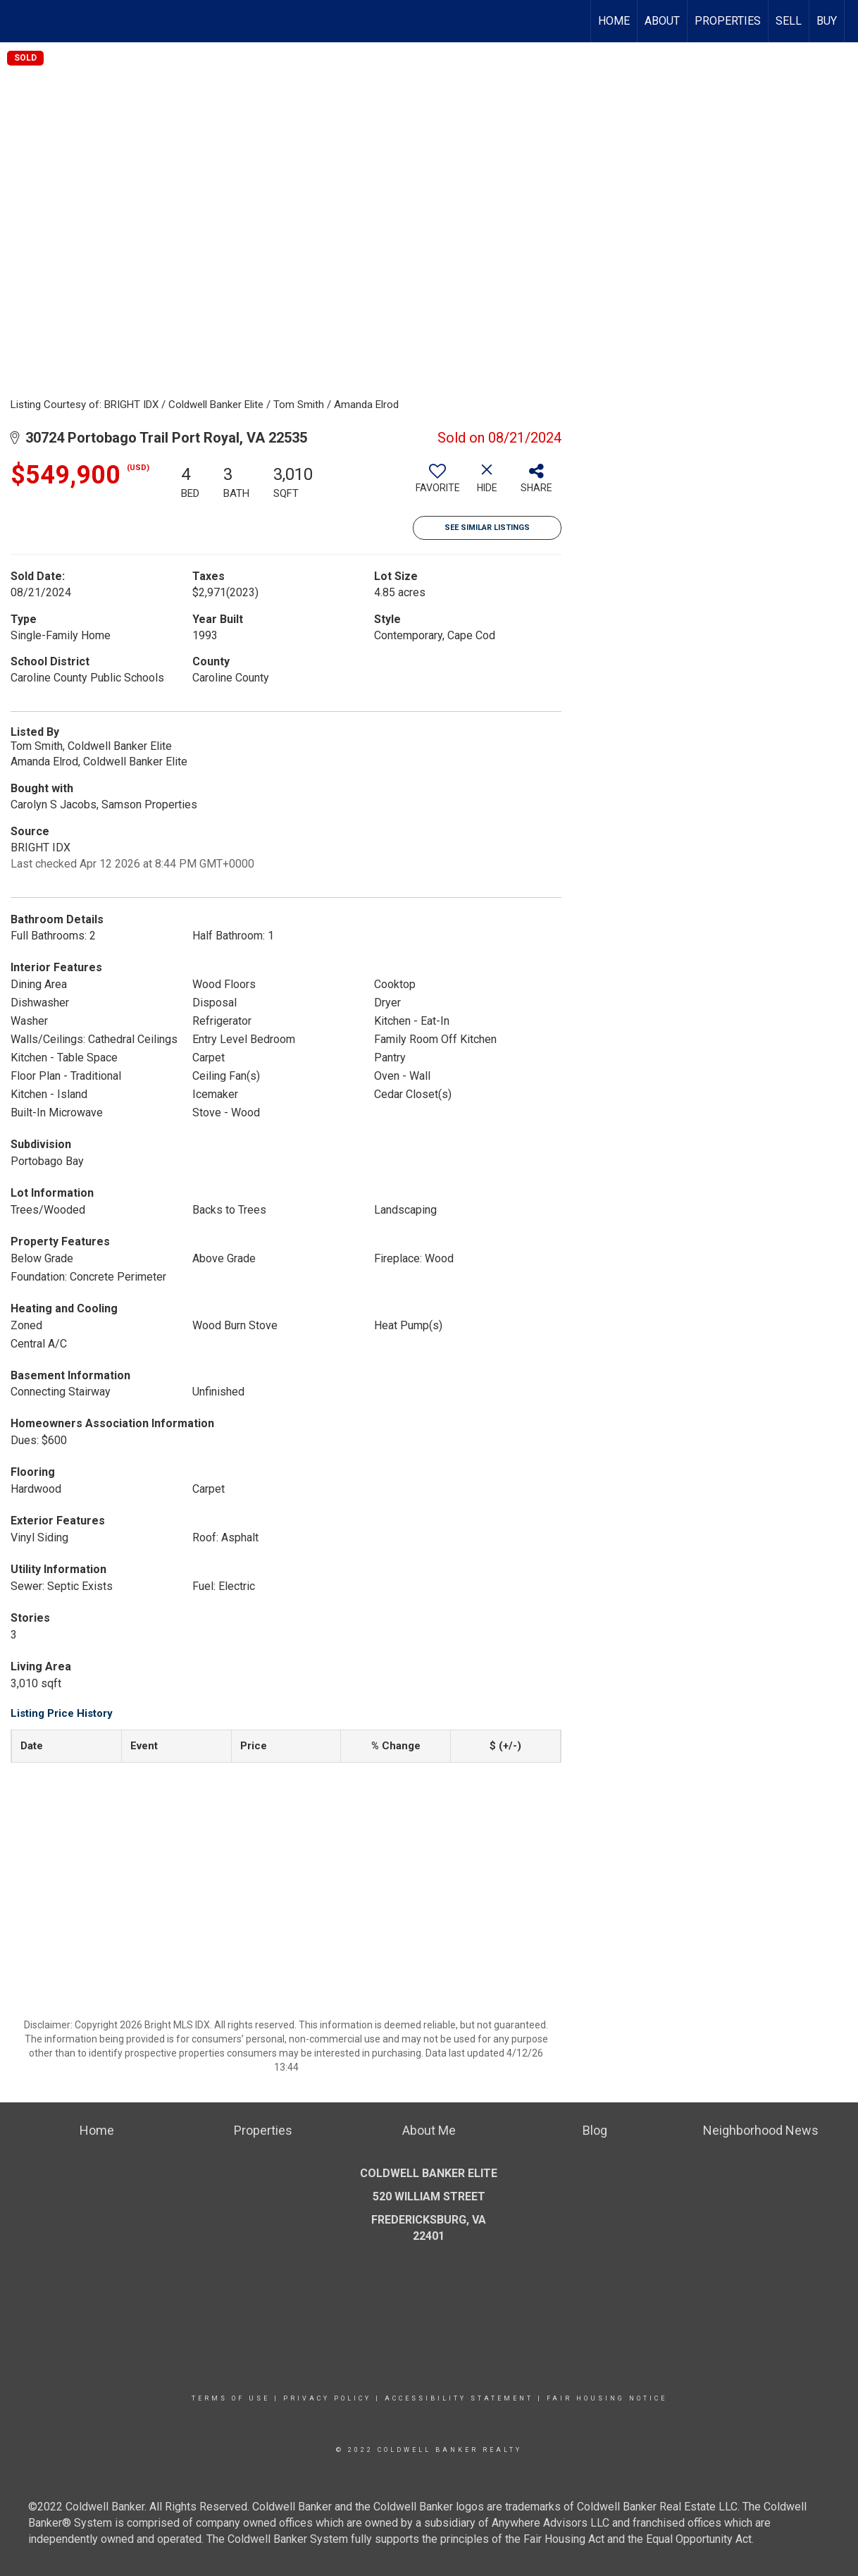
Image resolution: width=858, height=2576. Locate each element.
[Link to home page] (18, 21)
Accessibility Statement (459, 2398)
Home (614, 20)
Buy (826, 20)
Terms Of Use (231, 2398)
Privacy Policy (327, 2398)
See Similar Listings (487, 527)
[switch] (437, 483)
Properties (728, 20)
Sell (789, 20)
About (662, 20)
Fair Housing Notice (607, 2398)
